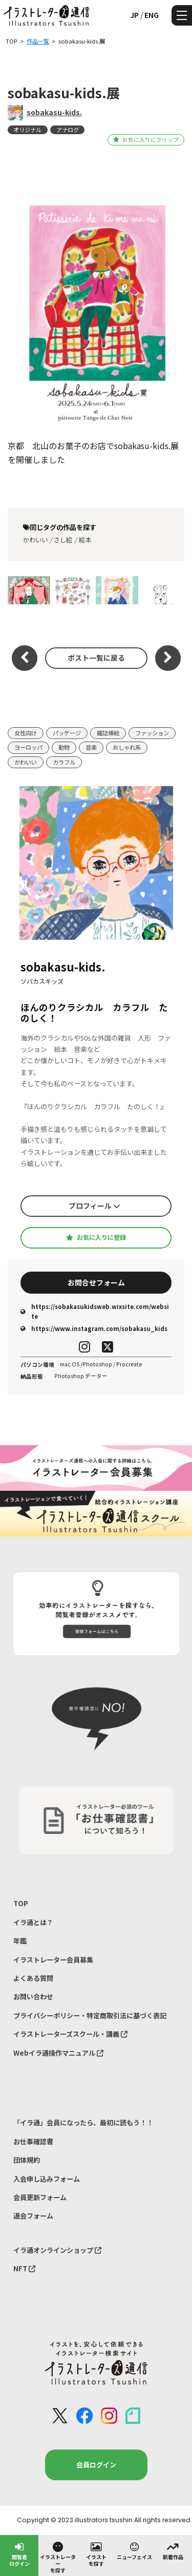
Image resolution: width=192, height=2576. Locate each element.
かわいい (35, 539)
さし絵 (63, 539)
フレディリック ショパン (29, 589)
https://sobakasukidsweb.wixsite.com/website (94, 1311)
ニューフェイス (134, 2550)
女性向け (25, 733)
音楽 (91, 747)
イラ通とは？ (33, 1922)
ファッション (152, 733)
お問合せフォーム (96, 1282)
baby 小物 (73, 590)
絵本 (85, 539)
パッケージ (67, 733)
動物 (64, 747)
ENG (151, 15)
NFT (24, 2268)
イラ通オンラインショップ (57, 2250)
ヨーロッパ (28, 747)
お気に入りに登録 (95, 1237)
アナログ (67, 129)
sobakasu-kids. (54, 112)
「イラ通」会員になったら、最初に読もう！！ (83, 2122)
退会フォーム (33, 2216)
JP (134, 15)
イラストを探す (96, 2553)
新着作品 (173, 2550)
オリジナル (27, 129)
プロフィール (94, 1205)
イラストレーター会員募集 (53, 1960)
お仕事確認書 (33, 2141)
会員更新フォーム (40, 2197)
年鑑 (20, 1941)
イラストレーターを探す (58, 2557)
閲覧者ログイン (19, 2553)
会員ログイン (96, 2464)
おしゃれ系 (127, 747)
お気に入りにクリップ (145, 139)
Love (161, 590)
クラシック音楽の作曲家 (115, 589)
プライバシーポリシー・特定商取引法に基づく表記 (89, 2015)
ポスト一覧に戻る (96, 657)
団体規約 (26, 2160)
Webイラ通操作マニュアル (58, 2053)
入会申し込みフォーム (46, 2179)
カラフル (64, 762)
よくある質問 (33, 1978)
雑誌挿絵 (108, 733)
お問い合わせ (33, 1996)
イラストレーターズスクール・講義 (70, 2034)
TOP (20, 1903)
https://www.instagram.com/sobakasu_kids (93, 1328)
